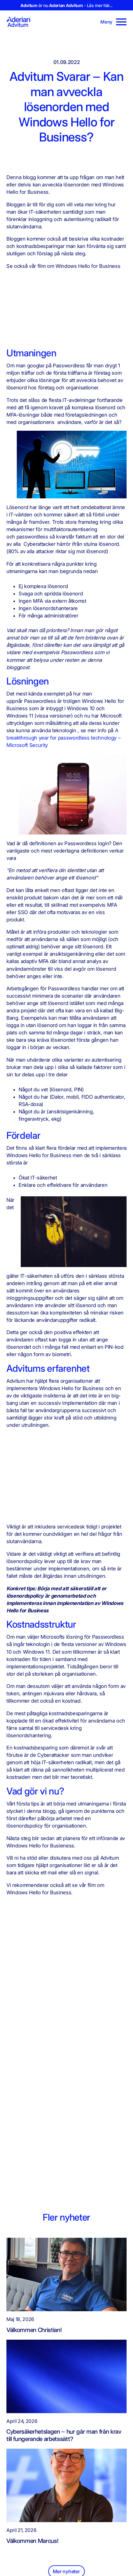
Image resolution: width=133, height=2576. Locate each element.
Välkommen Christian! (34, 2329)
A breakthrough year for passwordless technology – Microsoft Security (63, 737)
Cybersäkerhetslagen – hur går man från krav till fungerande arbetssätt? (63, 2435)
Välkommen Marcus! (32, 2540)
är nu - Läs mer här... (66, 5)
